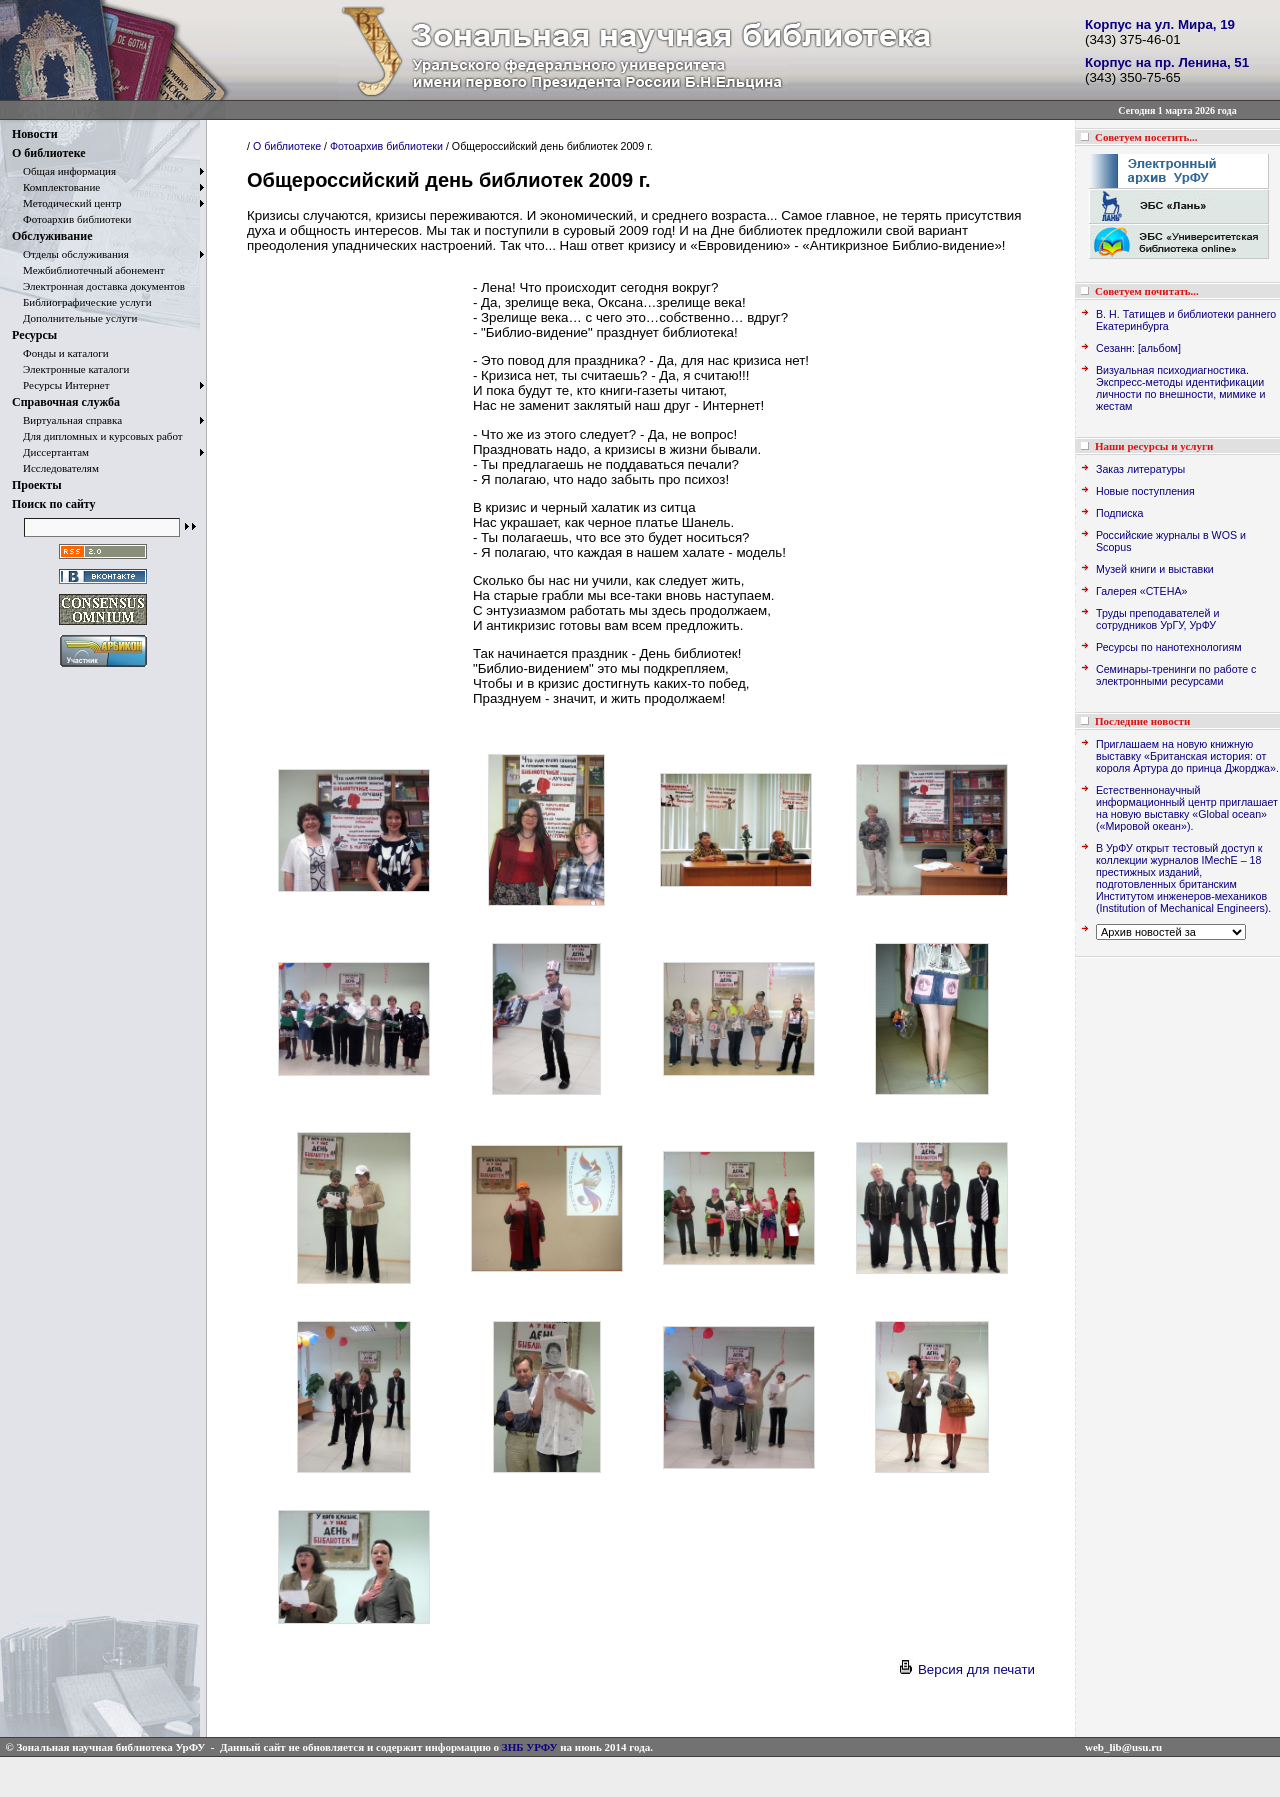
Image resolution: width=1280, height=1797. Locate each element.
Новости (35, 134)
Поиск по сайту (54, 504)
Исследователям (55, 468)
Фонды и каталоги (60, 353)
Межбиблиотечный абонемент (88, 270)
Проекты (37, 485)
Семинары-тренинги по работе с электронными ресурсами (1176, 675)
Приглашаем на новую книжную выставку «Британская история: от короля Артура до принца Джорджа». (1187, 756)
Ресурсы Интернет (61, 385)
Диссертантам (50, 452)
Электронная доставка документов (98, 286)
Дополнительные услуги (74, 318)
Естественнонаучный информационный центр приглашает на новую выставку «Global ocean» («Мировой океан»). (1187, 808)
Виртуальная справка (67, 420)
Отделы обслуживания (70, 254)
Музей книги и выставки (1155, 569)
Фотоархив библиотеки (71, 219)
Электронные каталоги (71, 369)
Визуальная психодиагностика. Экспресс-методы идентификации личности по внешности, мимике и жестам (1180, 388)
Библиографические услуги (82, 302)
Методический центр (66, 203)
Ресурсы (34, 335)
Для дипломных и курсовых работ (97, 436)
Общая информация (64, 171)
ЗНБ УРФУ (530, 1747)
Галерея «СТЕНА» (1141, 591)
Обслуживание (52, 236)
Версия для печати (966, 1669)
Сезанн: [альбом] (1138, 348)
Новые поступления (1145, 491)
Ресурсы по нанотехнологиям (1169, 647)
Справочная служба (66, 402)
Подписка (1119, 513)
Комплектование (56, 187)
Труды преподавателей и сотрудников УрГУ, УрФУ (1157, 619)
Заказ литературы (1140, 469)
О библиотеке (49, 153)
